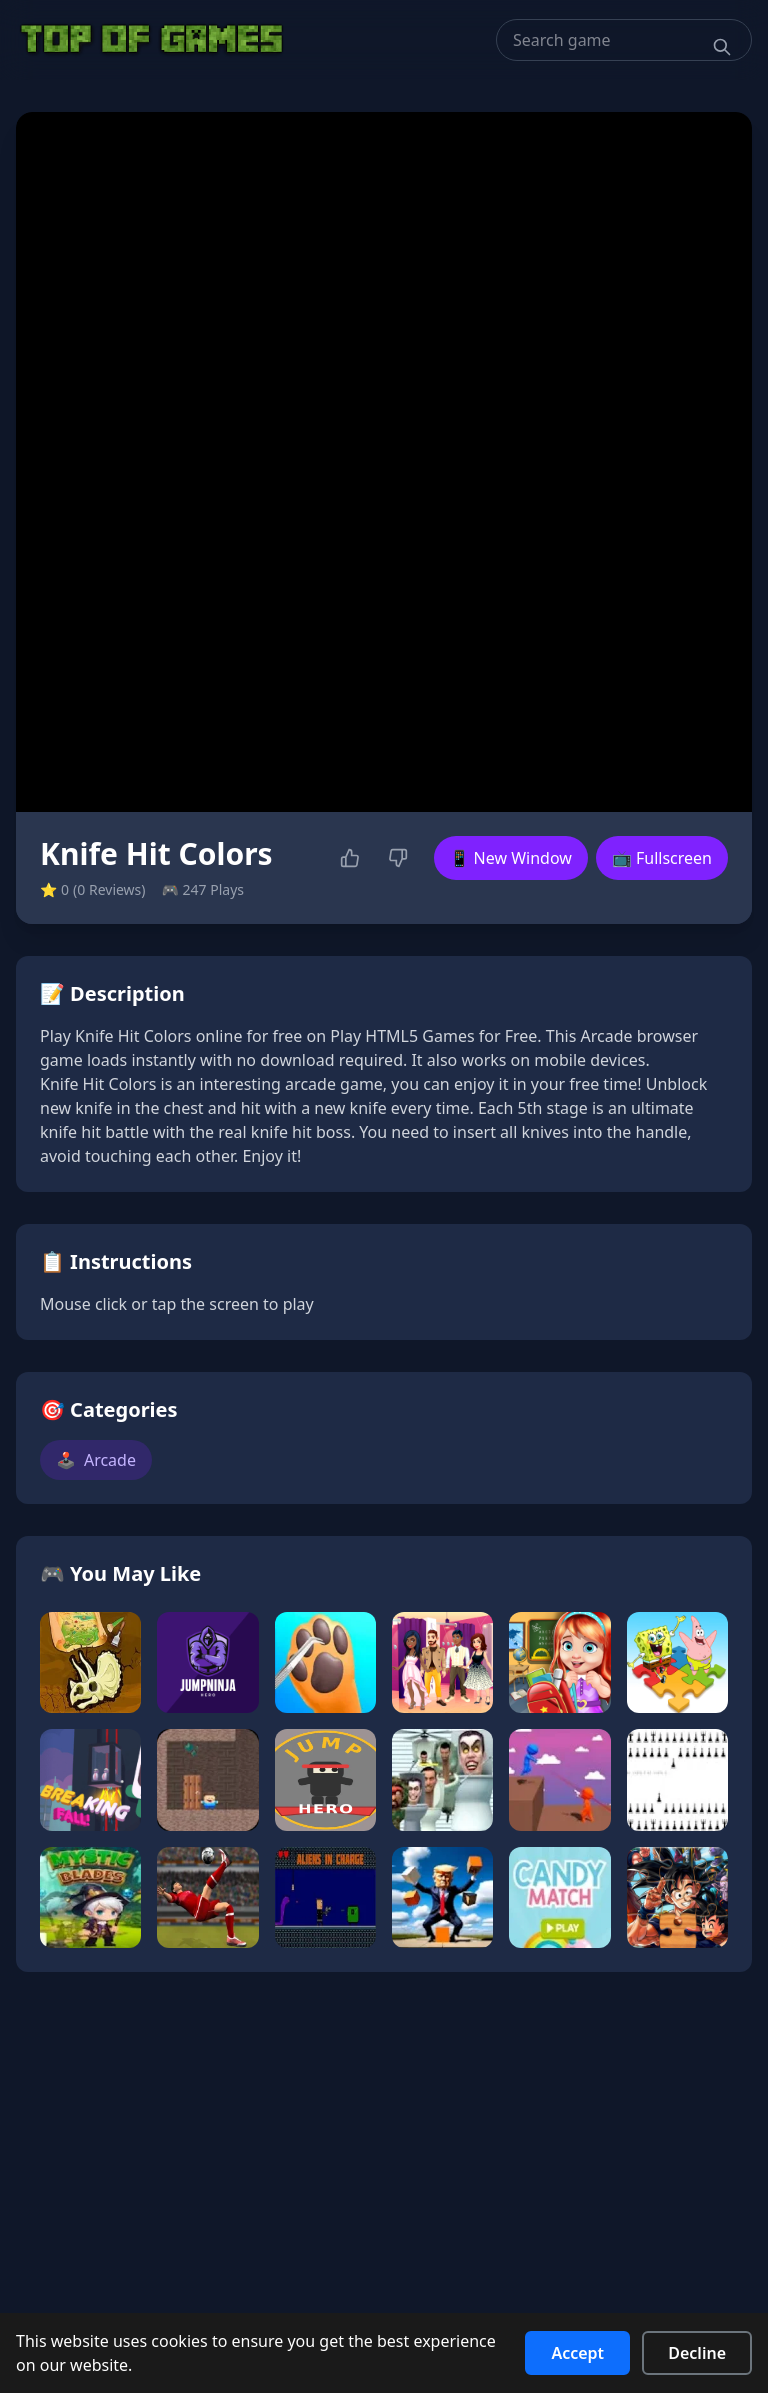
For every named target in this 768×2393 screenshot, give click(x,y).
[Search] (722, 47)
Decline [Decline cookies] (697, 2353)
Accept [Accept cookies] (577, 2353)
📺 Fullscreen (662, 858)
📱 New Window (511, 858)
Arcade (96, 1460)
